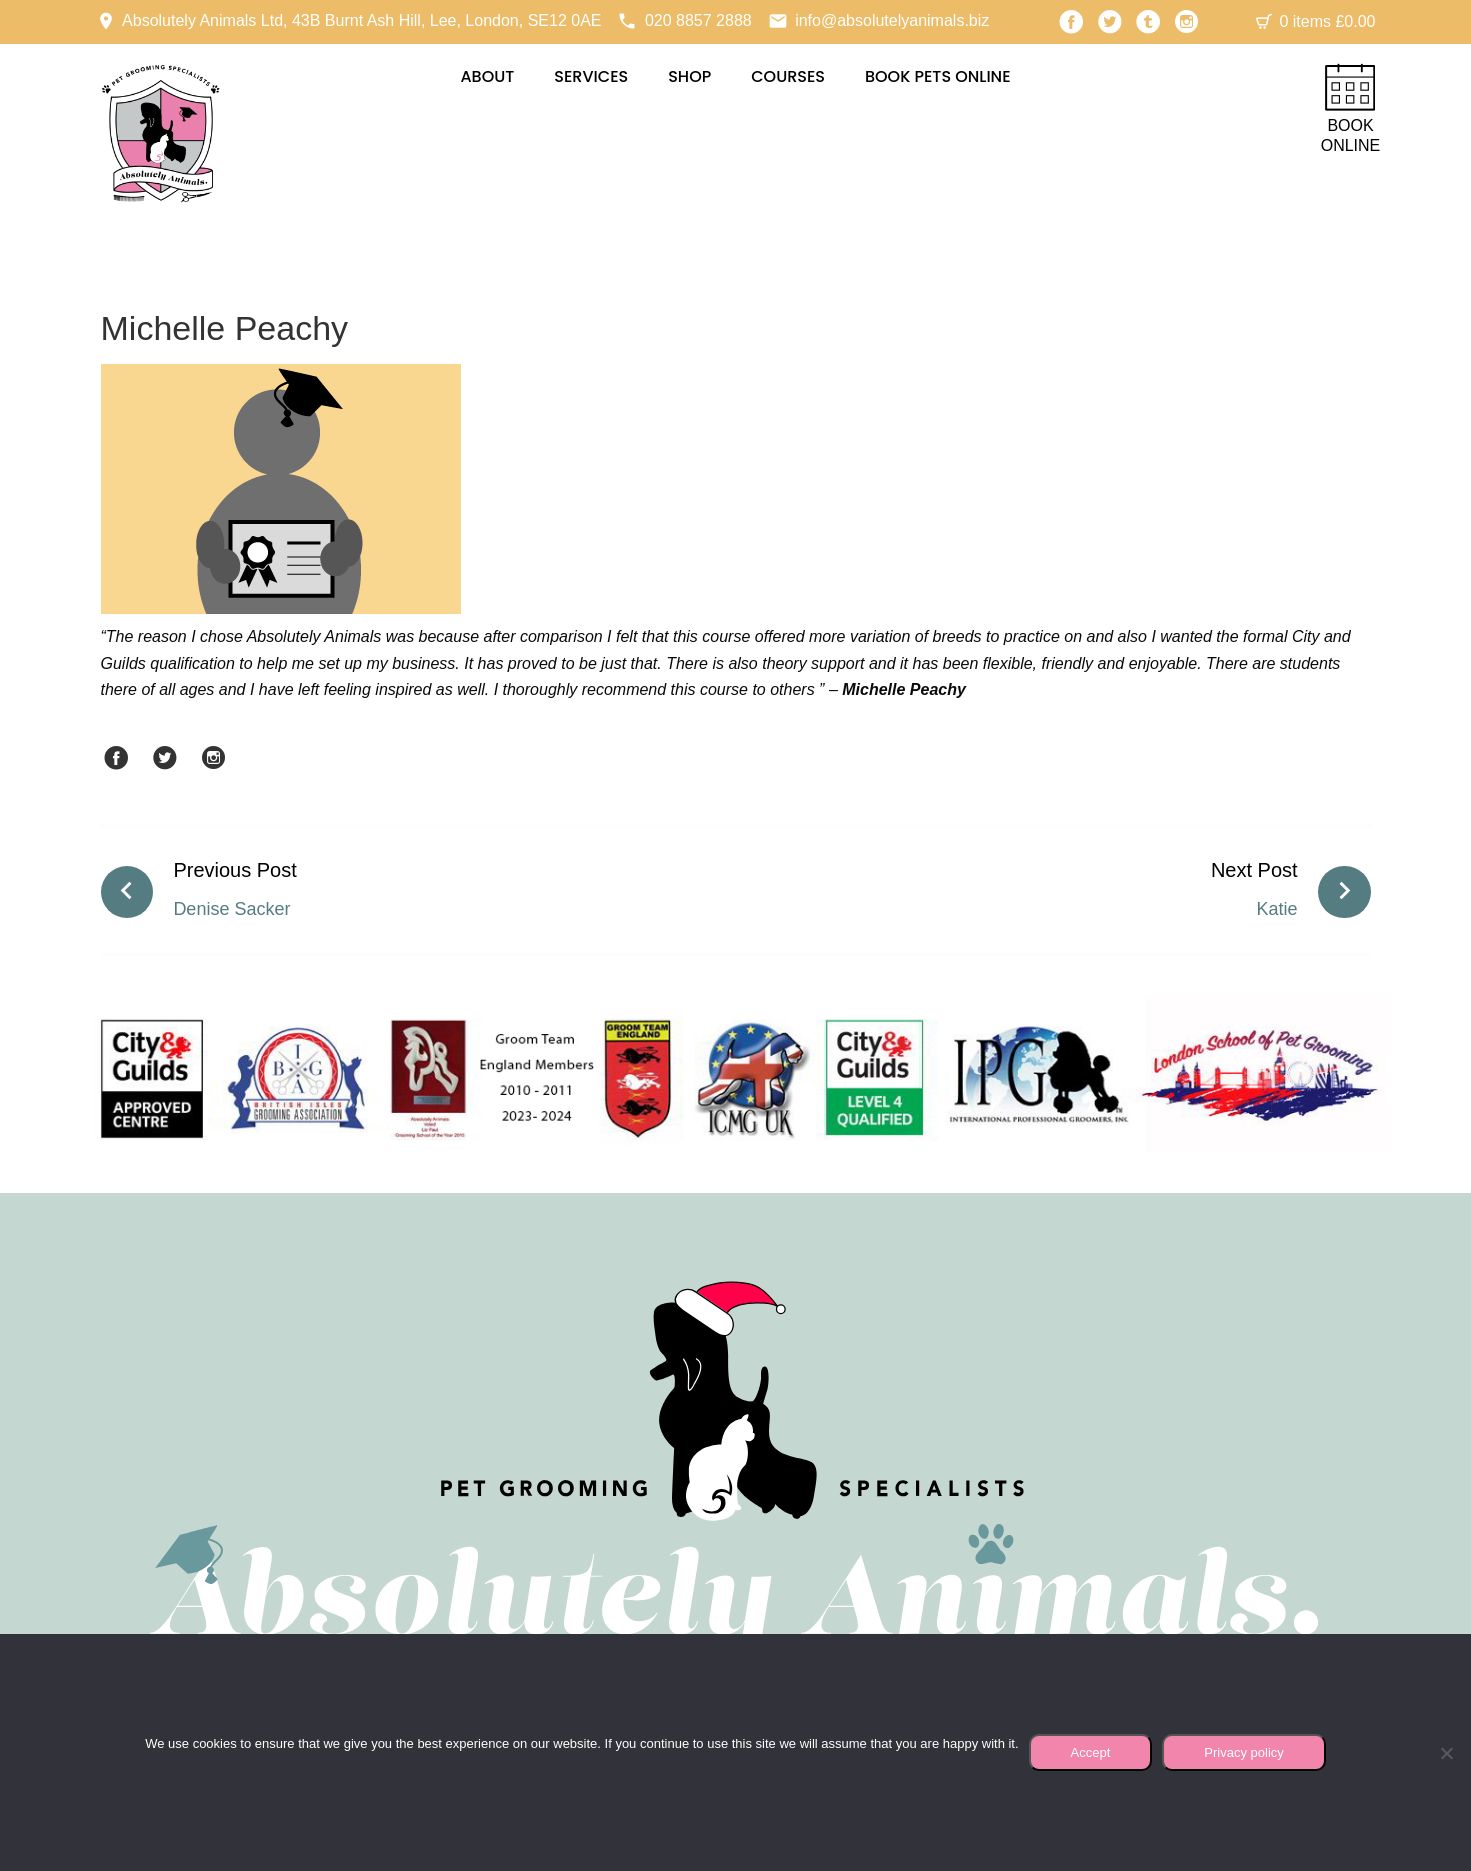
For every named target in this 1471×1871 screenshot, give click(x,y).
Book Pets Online (938, 76)
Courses (788, 76)
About (487, 76)
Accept (1091, 1752)
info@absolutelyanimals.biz (892, 20)
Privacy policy (1243, 1752)
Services (591, 76)
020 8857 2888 (698, 20)
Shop (689, 76)
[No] (1446, 1753)
